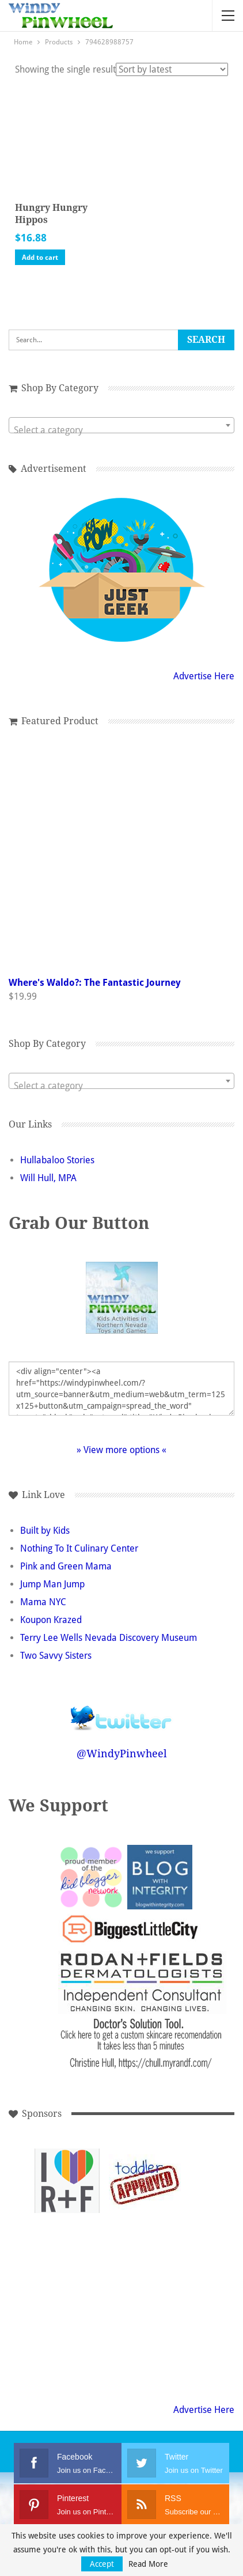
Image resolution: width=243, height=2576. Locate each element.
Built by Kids (45, 1530)
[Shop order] (172, 69)
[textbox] (121, 430)
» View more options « (121, 1449)
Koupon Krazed (51, 1619)
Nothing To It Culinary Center (79, 1548)
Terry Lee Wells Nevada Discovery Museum (108, 1637)
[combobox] (121, 425)
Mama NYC (43, 1602)
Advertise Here (203, 676)
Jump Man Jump (52, 1584)
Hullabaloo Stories (57, 1160)
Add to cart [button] (40, 258)
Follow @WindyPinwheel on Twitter (121, 1710)
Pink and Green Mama (66, 1566)
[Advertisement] (67, 2259)
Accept (102, 2564)
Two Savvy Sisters (56, 1655)
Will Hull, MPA (48, 1177)
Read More (148, 2564)
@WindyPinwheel (122, 1753)
